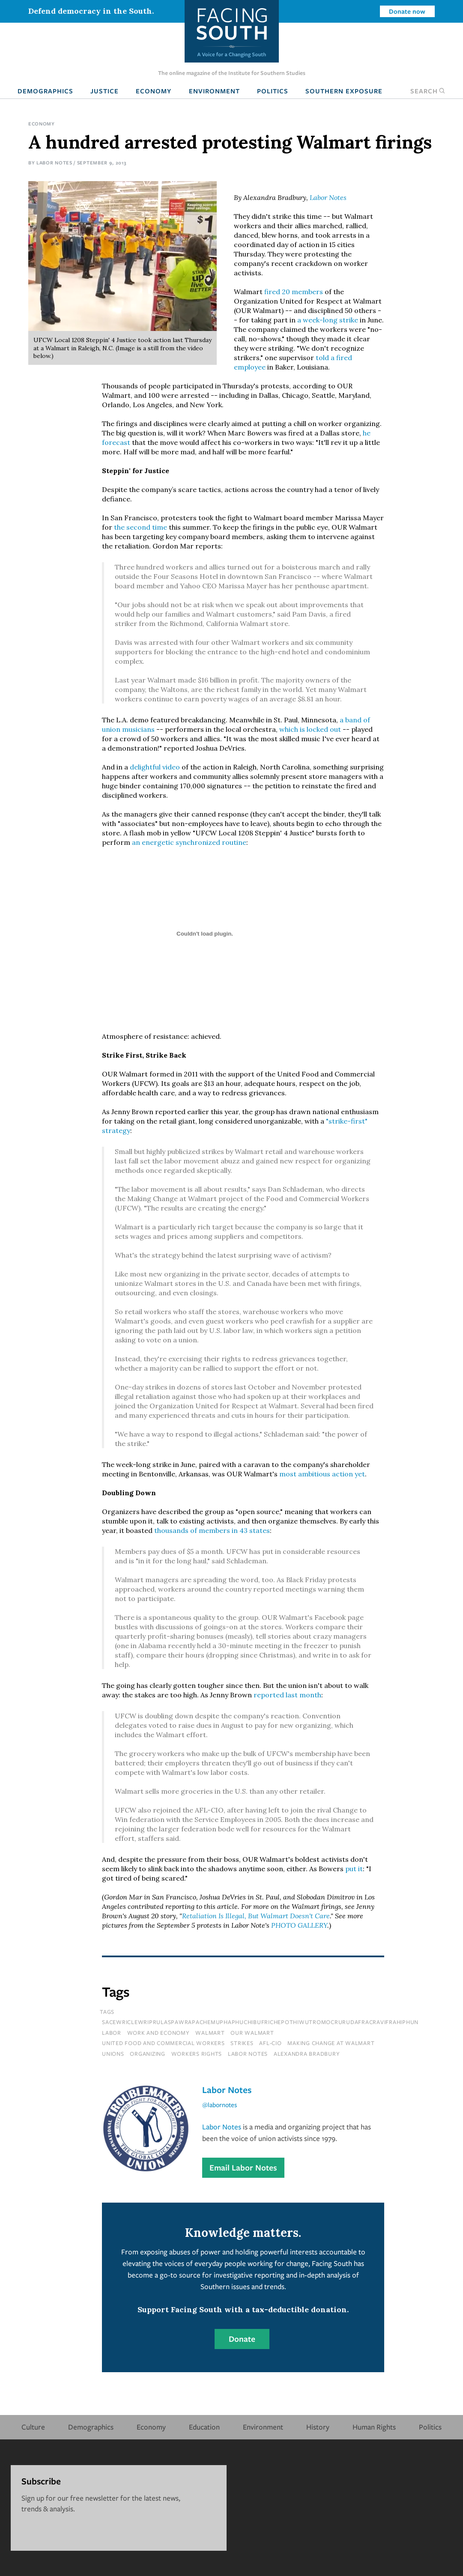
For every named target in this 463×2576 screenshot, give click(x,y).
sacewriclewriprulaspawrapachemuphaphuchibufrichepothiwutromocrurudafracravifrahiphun (260, 2022)
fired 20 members (293, 291)
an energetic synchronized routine (189, 842)
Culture (33, 2427)
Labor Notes (54, 162)
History (317, 2427)
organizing (147, 2053)
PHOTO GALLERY (299, 1925)
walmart (209, 2032)
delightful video (155, 767)
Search (427, 90)
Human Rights (374, 2427)
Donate (242, 2338)
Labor (111, 2032)
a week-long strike (327, 320)
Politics (272, 90)
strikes (241, 2043)
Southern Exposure (343, 90)
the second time (140, 527)
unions (113, 2053)
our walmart (252, 2032)
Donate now (407, 11)
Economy (153, 90)
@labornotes (219, 2104)
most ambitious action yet (322, 1474)
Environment (214, 90)
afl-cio (270, 2043)
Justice (104, 90)
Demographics (45, 90)
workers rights (196, 2053)
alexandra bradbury (307, 2053)
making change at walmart (330, 2043)
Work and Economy (158, 2032)
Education (204, 2427)
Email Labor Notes (243, 2167)
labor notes (248, 2053)
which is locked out (310, 729)
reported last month (287, 1694)
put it (353, 1868)
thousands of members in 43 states (212, 1530)
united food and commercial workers (163, 2043)
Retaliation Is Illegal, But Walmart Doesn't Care (256, 1915)
